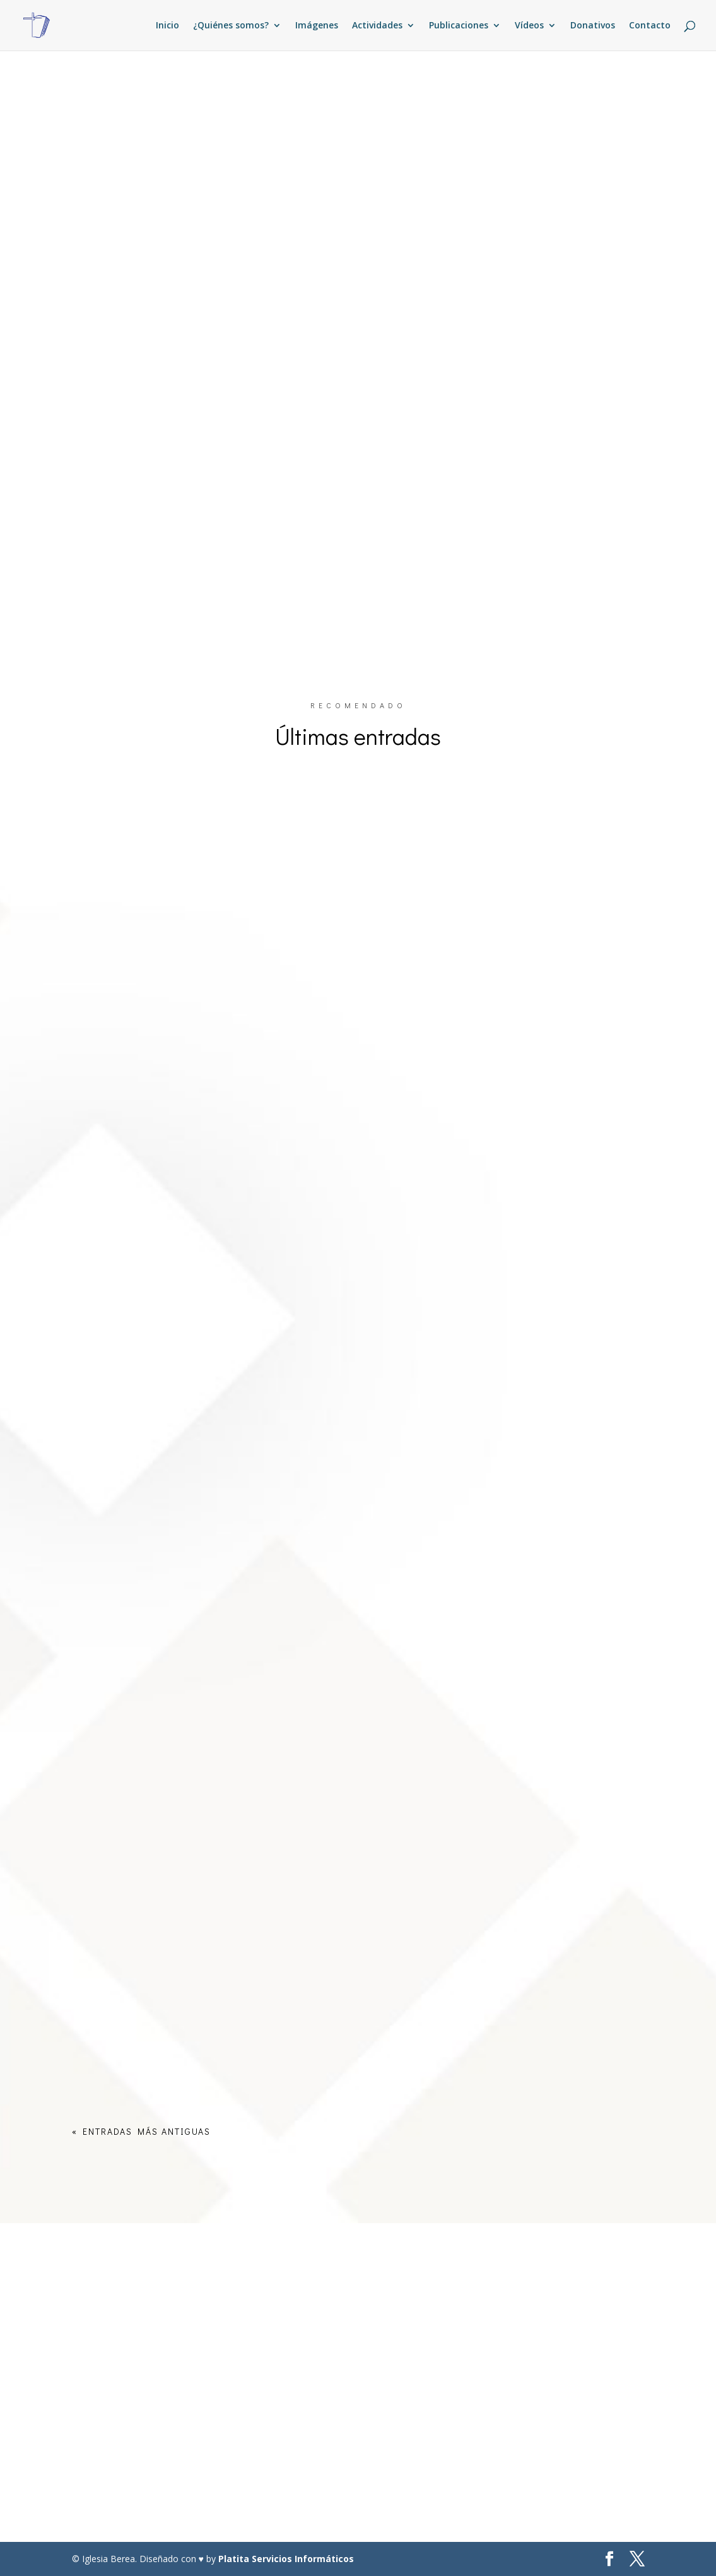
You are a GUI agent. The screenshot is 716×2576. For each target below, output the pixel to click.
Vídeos (529, 26)
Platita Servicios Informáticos (286, 2559)
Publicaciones (458, 26)
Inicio (167, 26)
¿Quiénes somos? (231, 26)
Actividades (377, 26)
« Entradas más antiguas (141, 2131)
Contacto (650, 26)
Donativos (592, 26)
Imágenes (316, 26)
